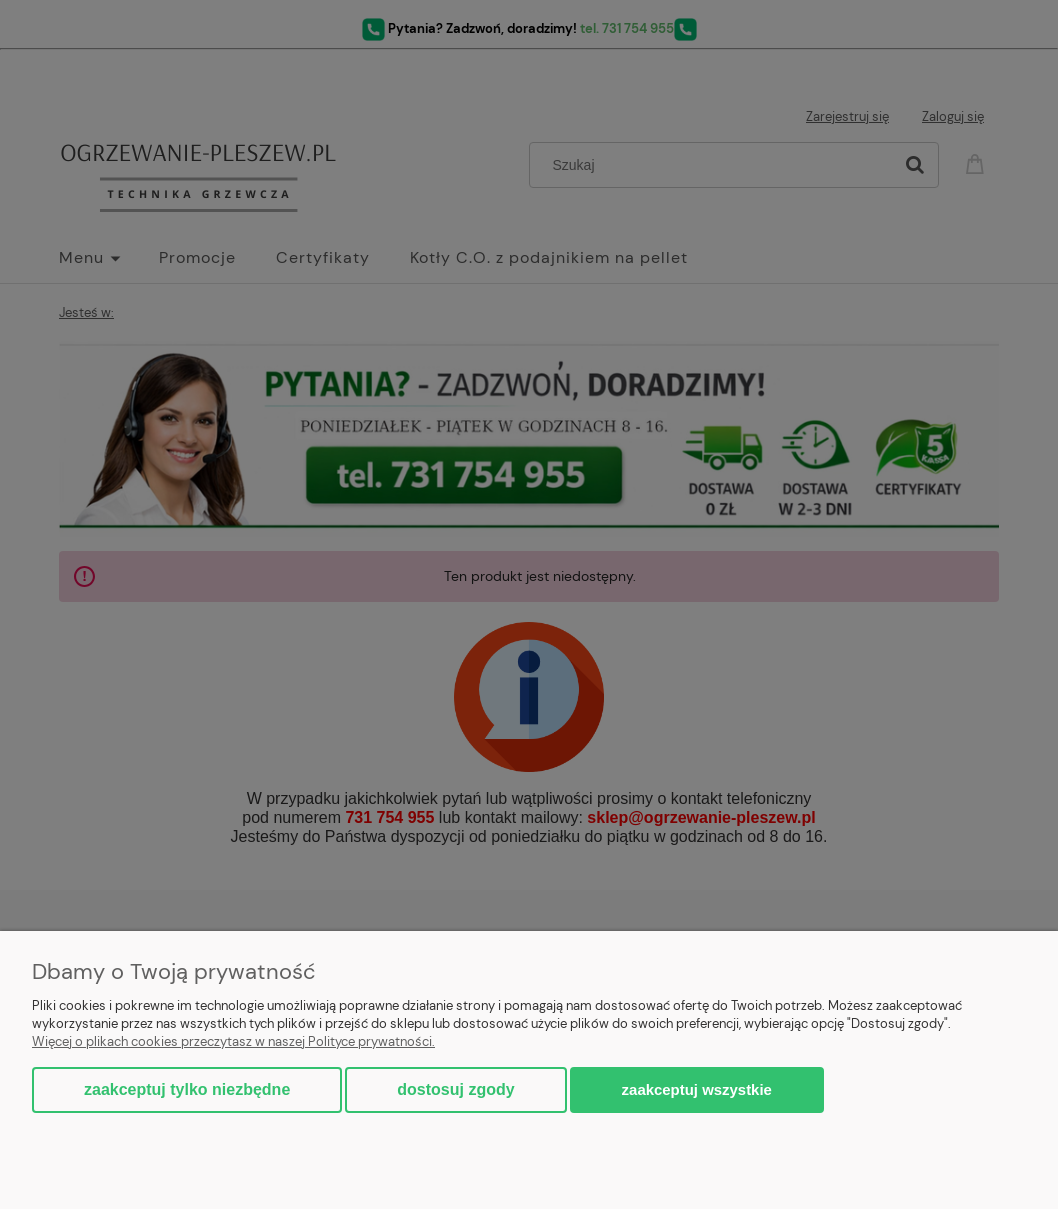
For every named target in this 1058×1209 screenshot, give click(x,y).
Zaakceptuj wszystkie (697, 1089)
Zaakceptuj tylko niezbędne (187, 1089)
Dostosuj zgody (455, 1089)
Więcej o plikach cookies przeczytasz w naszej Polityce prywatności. (233, 1041)
